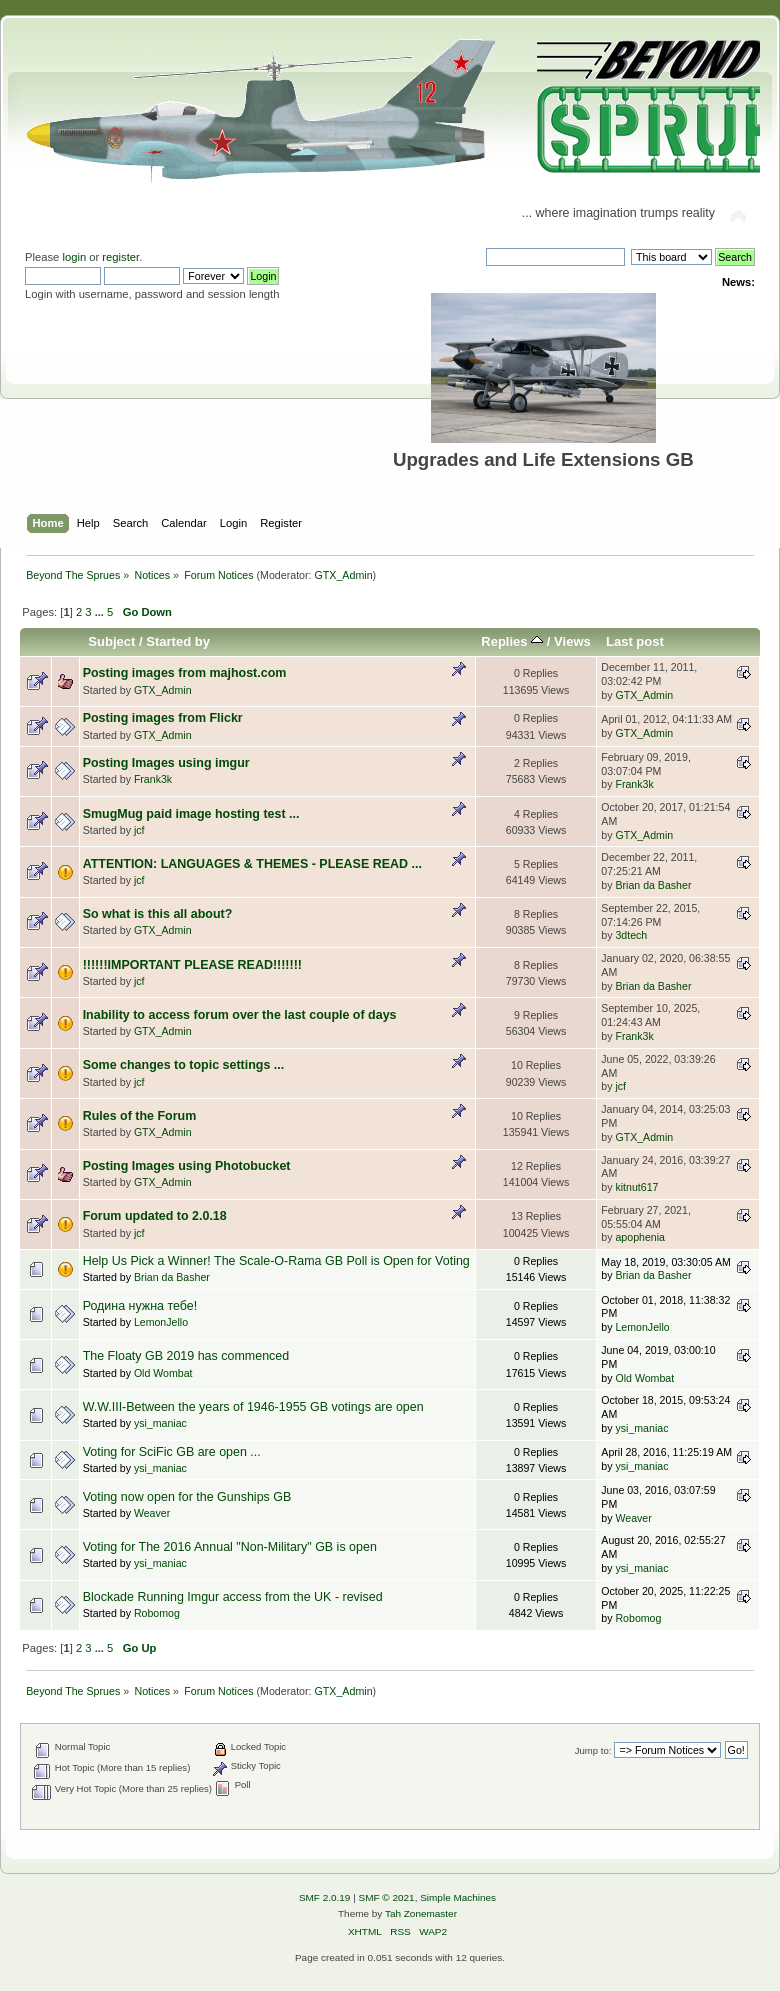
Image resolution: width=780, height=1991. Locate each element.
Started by (178, 641)
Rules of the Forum (140, 1116)
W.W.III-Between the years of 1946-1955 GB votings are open (253, 1407)
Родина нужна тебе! (140, 1306)
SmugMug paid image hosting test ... (191, 814)
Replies (512, 641)
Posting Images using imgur (166, 763)
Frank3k (153, 779)
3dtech (631, 935)
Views (572, 641)
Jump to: (593, 1750)
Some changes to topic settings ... (184, 1065)
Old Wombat (163, 1373)
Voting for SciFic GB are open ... (172, 1452)
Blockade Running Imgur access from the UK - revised (233, 1597)
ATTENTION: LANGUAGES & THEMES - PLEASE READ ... (252, 864)
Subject (111, 641)
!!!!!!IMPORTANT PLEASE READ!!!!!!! (192, 965)
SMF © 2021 (387, 1897)
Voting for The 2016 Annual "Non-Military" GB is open (230, 1547)
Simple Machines (458, 1897)
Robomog (157, 1613)
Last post (635, 641)
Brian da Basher (653, 885)
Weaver (152, 1513)
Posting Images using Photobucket (187, 1166)
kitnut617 (636, 1187)
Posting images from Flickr (163, 718)
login (74, 257)
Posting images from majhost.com (185, 673)
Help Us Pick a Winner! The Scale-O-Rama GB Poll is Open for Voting (276, 1261)
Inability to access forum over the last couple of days (240, 1015)
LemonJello (161, 1322)
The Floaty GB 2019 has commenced (186, 1356)
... (101, 612)
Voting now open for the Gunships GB (187, 1497)
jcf (139, 830)
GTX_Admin (344, 575)
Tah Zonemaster (421, 1913)
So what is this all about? (158, 914)
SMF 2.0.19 (325, 1897)
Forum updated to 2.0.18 (155, 1216)
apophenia (640, 1237)
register (120, 257)
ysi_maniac (160, 1423)
